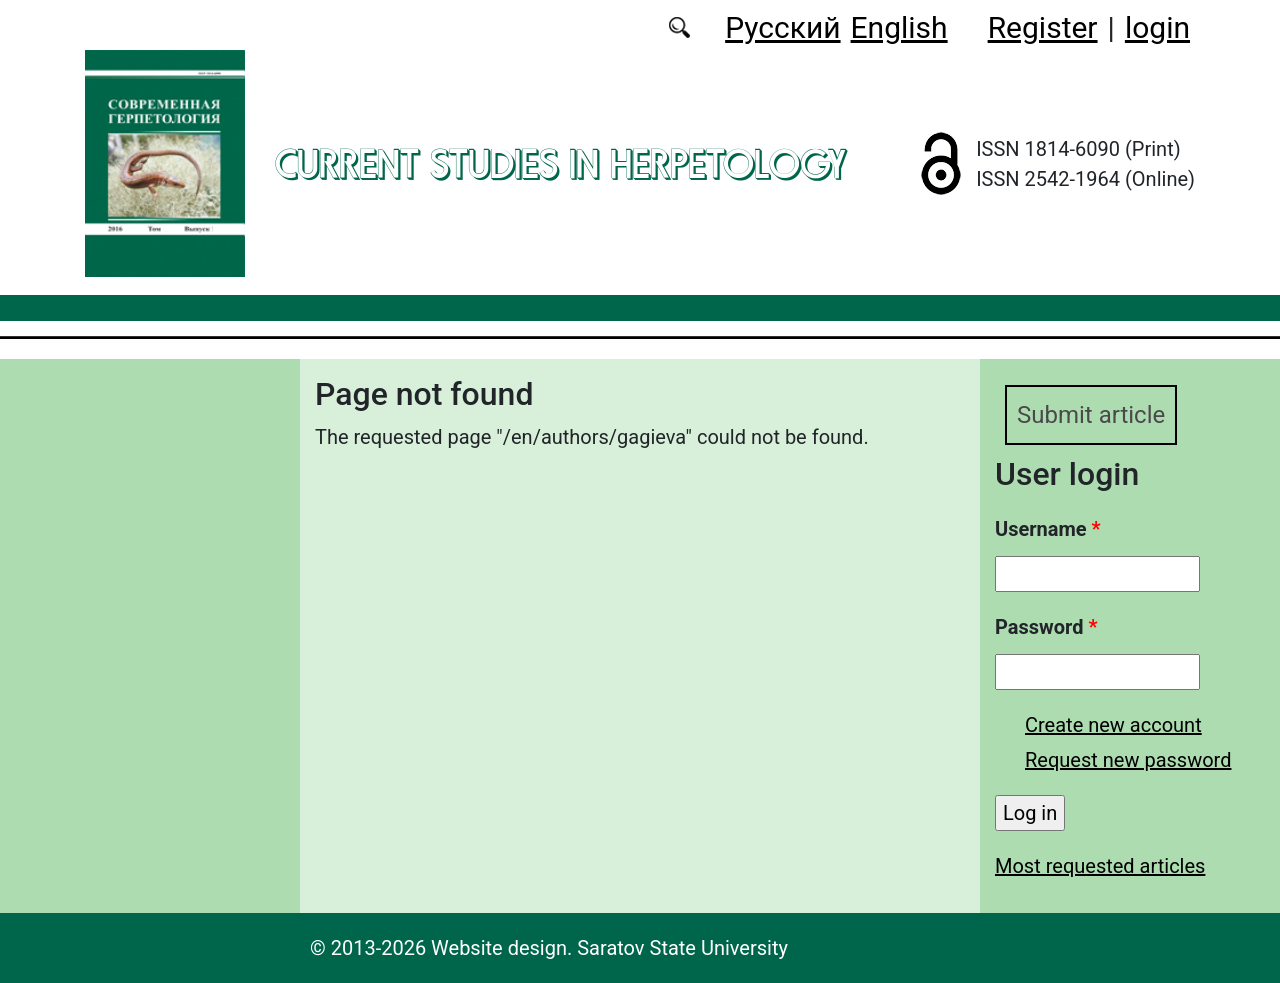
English (899, 27)
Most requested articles (1100, 866)
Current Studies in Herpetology (560, 163)
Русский (782, 27)
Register (1043, 27)
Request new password (1128, 760)
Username (1048, 529)
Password (1046, 627)
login (1157, 27)
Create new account (1113, 725)
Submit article (1091, 415)
